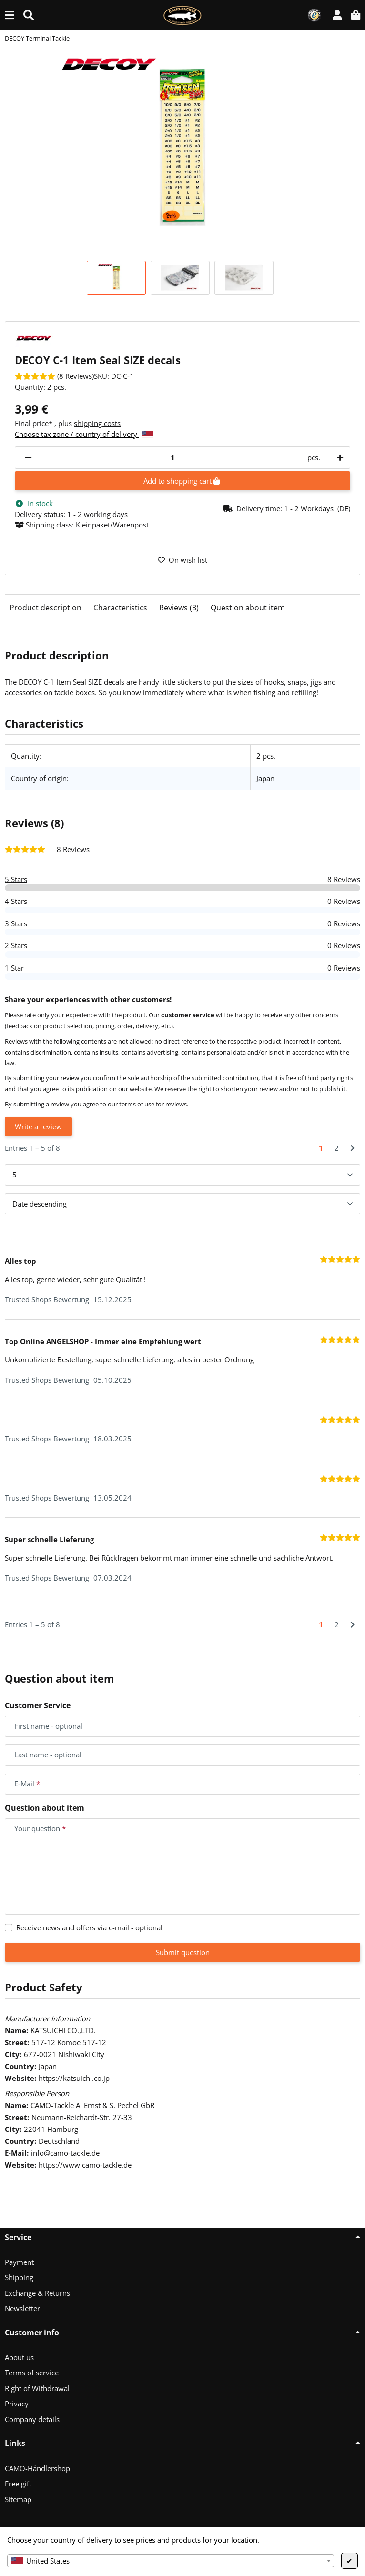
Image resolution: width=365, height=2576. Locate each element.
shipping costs (97, 423)
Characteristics (120, 607)
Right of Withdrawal (37, 2388)
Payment (19, 2262)
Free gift (18, 2483)
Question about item (248, 607)
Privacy (17, 2403)
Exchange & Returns (37, 2293)
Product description (45, 607)
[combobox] (170, 2560)
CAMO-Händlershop (37, 2468)
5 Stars (16, 879)
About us (19, 2357)
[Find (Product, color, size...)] (28, 15)
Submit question (183, 1952)
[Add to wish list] (182, 560)
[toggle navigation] (9, 15)
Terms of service (32, 2372)
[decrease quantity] (28, 457)
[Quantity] (172, 457)
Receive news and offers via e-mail (89, 1927)
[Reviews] (54, 376)
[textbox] (171, 2561)
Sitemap (18, 2499)
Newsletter (22, 2308)
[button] (337, 15)
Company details (32, 2419)
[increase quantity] (338, 457)
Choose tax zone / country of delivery (84, 434)
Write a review (38, 1126)
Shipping (19, 2277)
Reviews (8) (179, 607)
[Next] (352, 1148)
